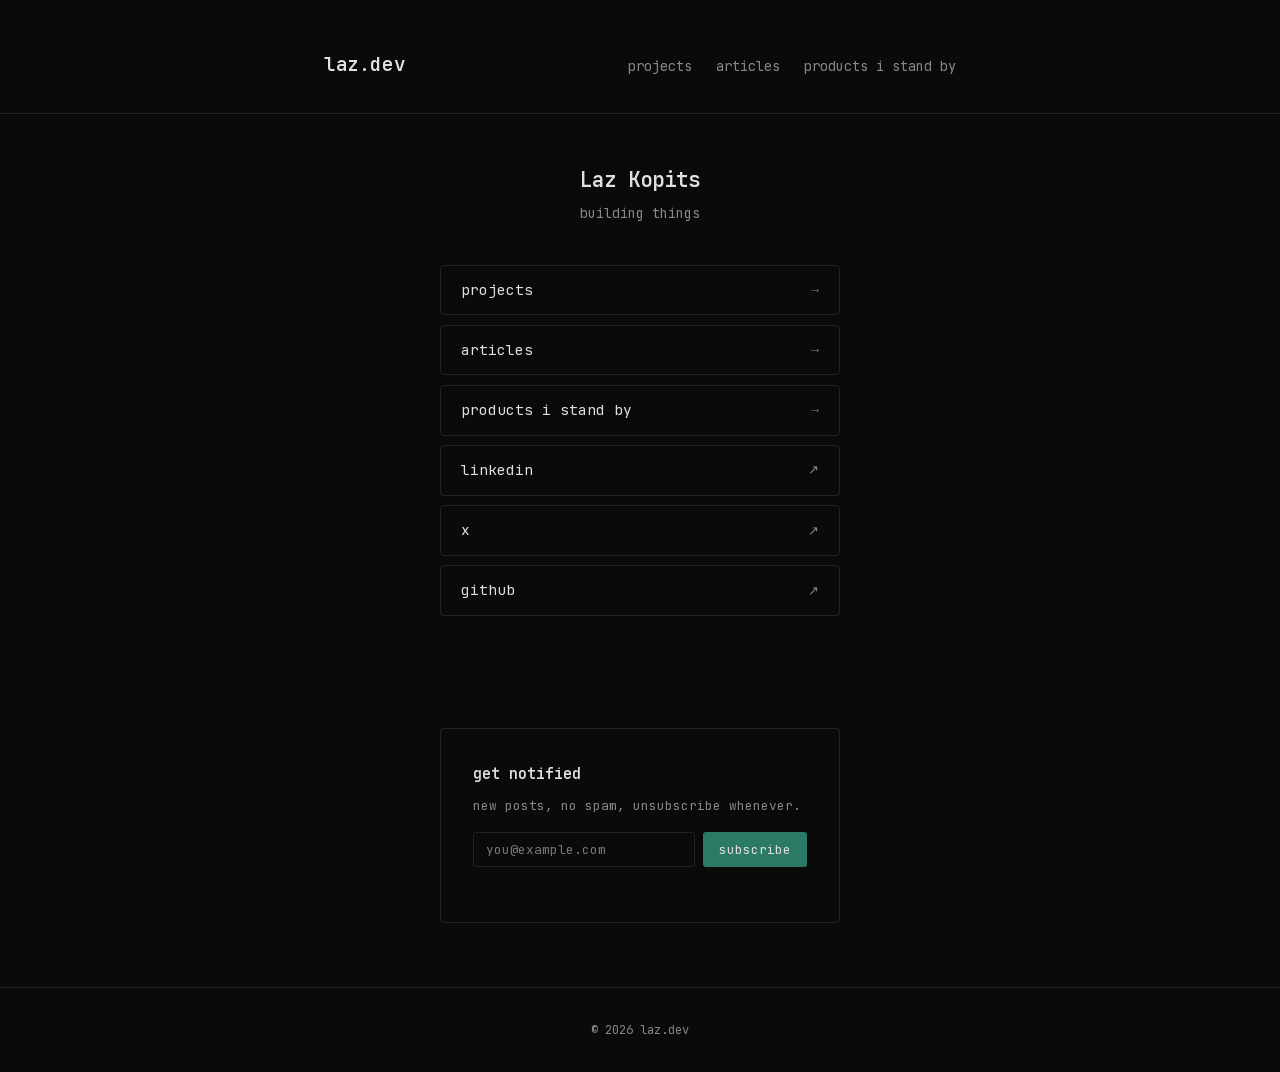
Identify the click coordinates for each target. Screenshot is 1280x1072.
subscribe (755, 849)
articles (748, 66)
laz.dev (364, 64)
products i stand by (880, 66)
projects (660, 66)
